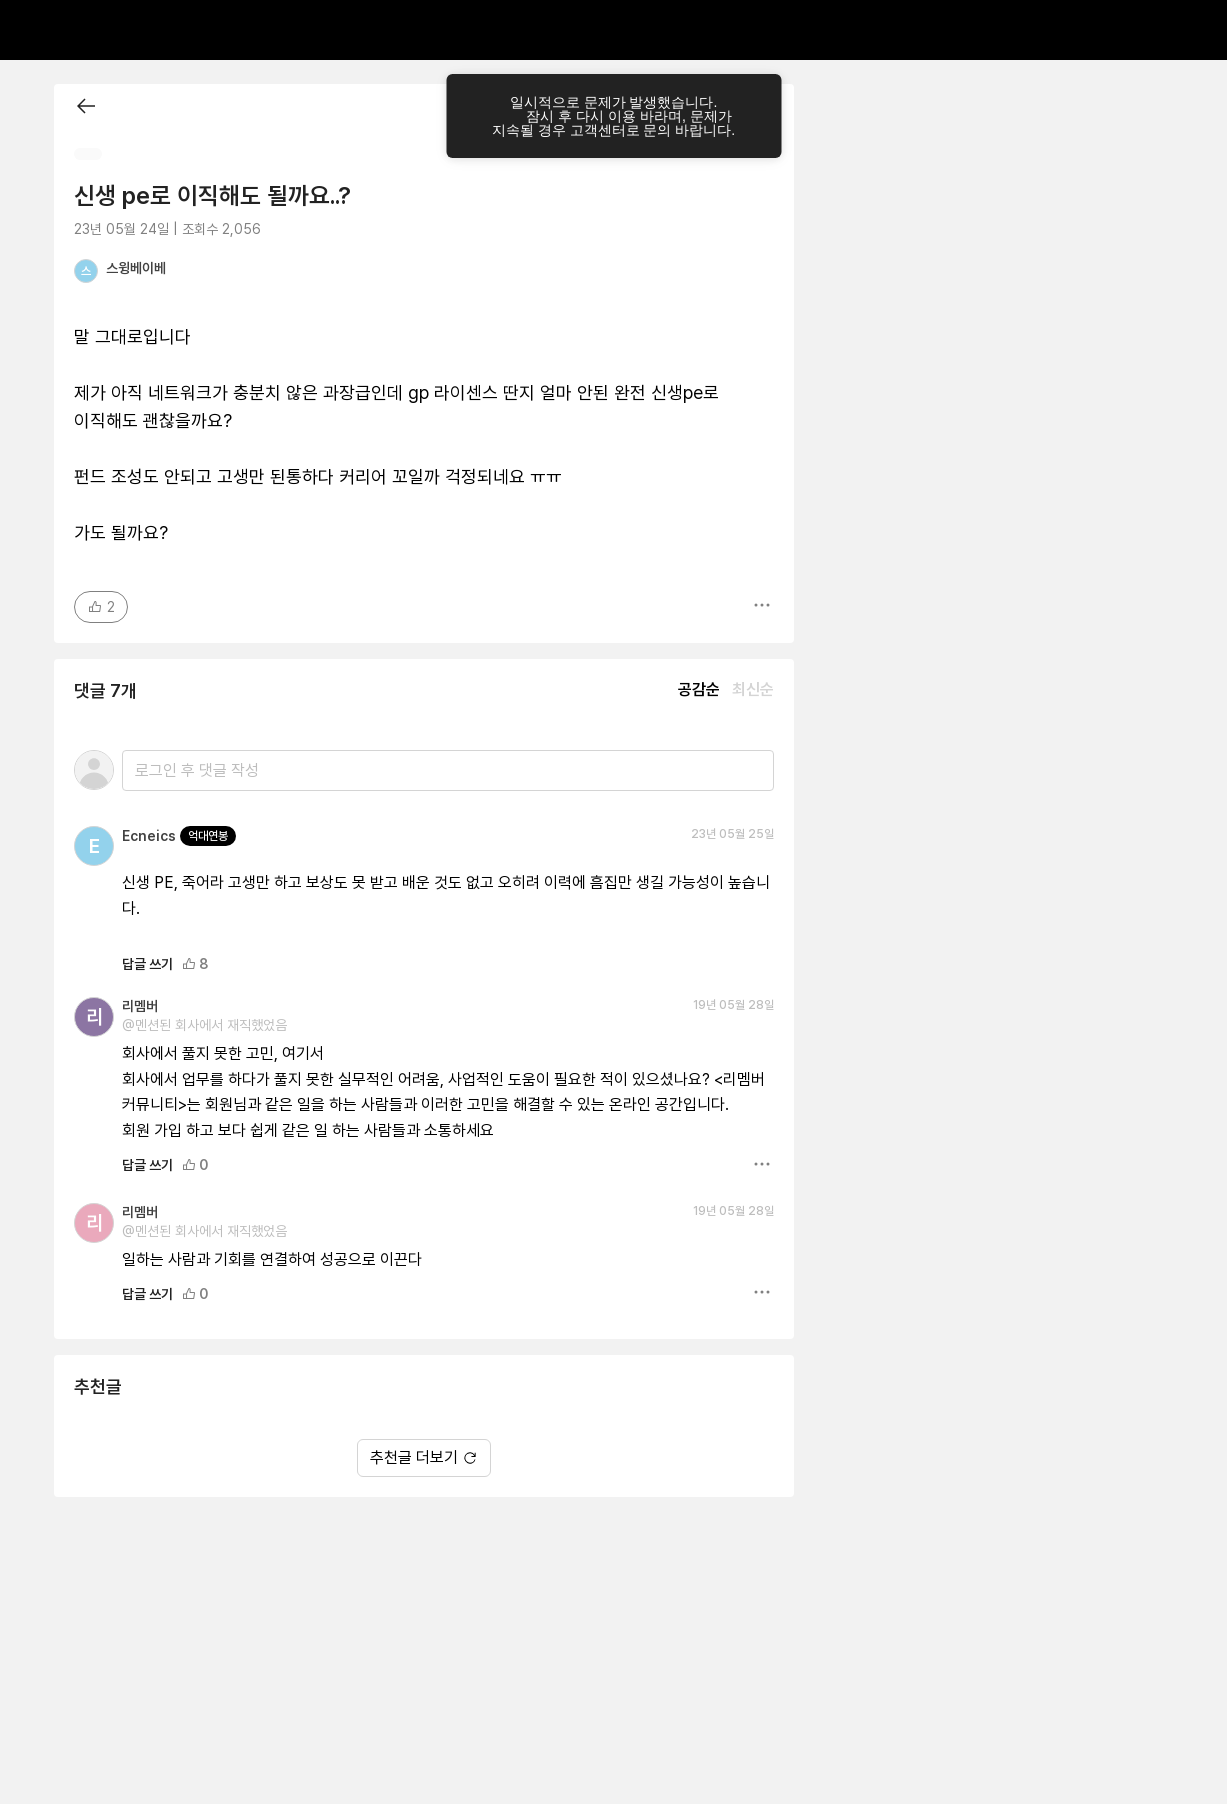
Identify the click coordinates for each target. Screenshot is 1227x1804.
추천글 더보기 (424, 1457)
